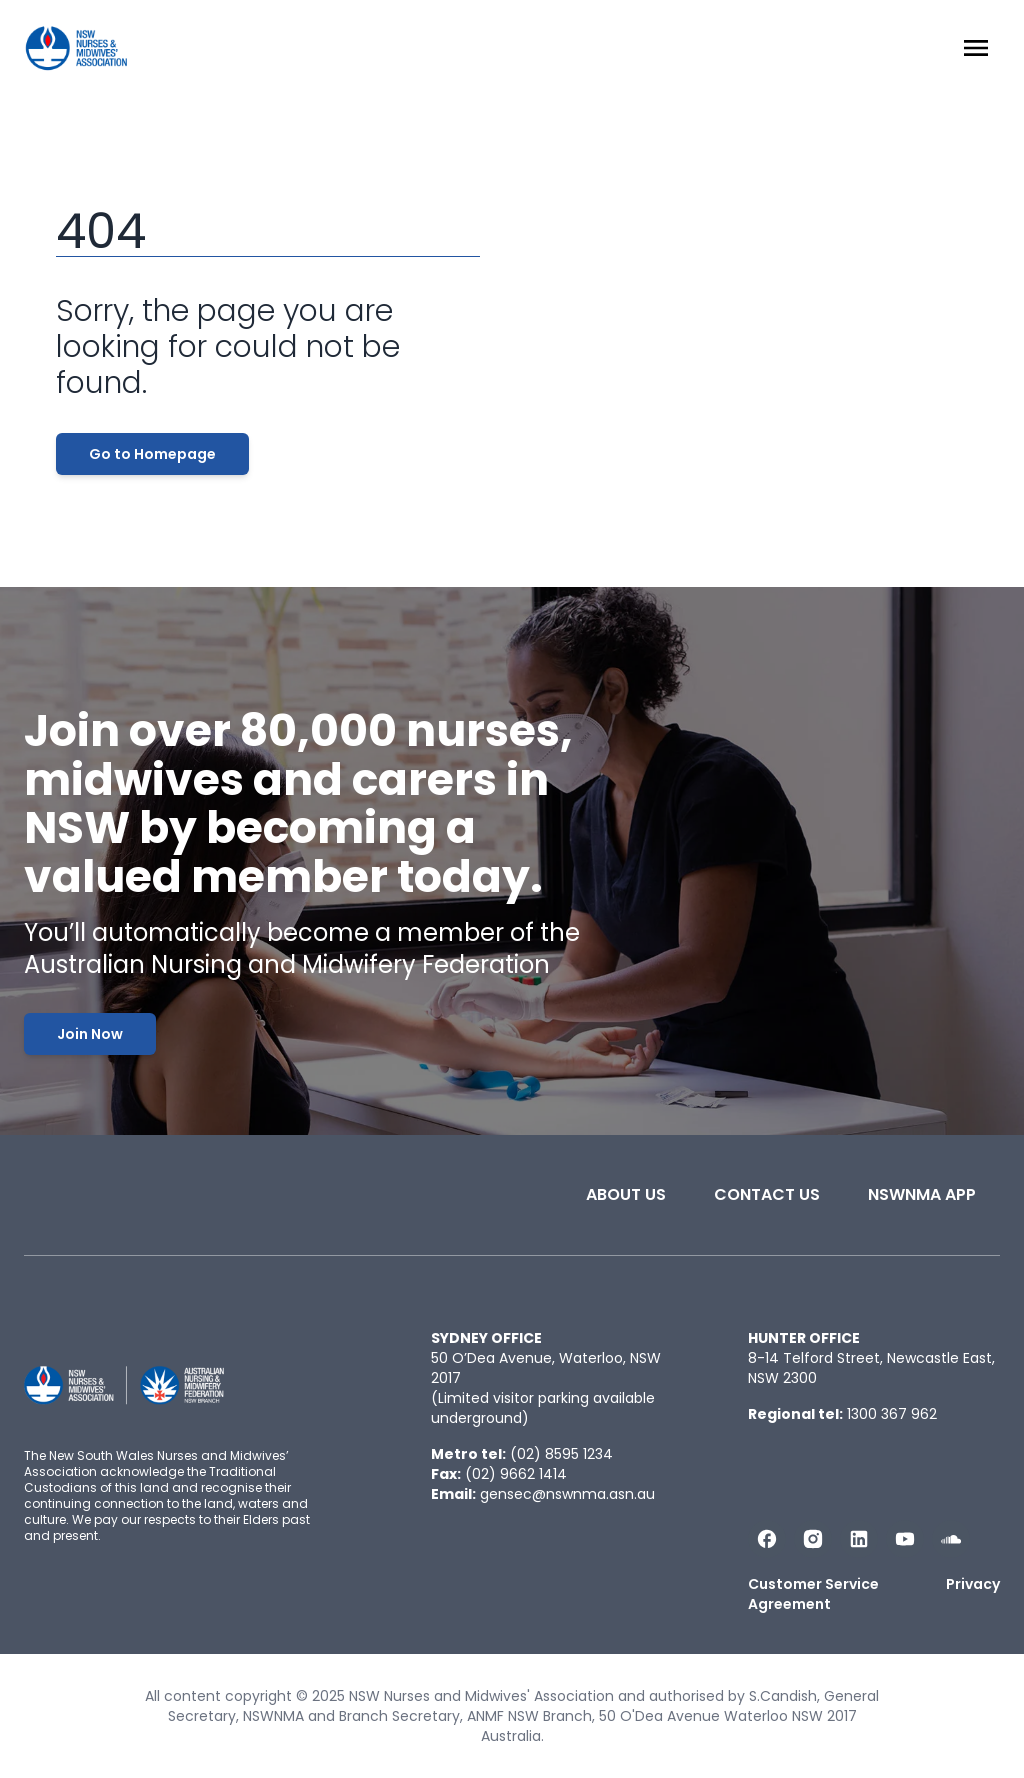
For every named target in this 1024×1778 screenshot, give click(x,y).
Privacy (973, 1584)
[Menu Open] (976, 48)
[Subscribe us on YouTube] (905, 1539)
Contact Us (767, 1194)
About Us (626, 1194)
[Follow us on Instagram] (813, 1539)
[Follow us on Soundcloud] (951, 1539)
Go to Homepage (152, 454)
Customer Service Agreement (813, 1594)
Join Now (90, 1034)
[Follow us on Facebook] (767, 1539)
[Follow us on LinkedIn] (859, 1539)
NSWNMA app (922, 1194)
